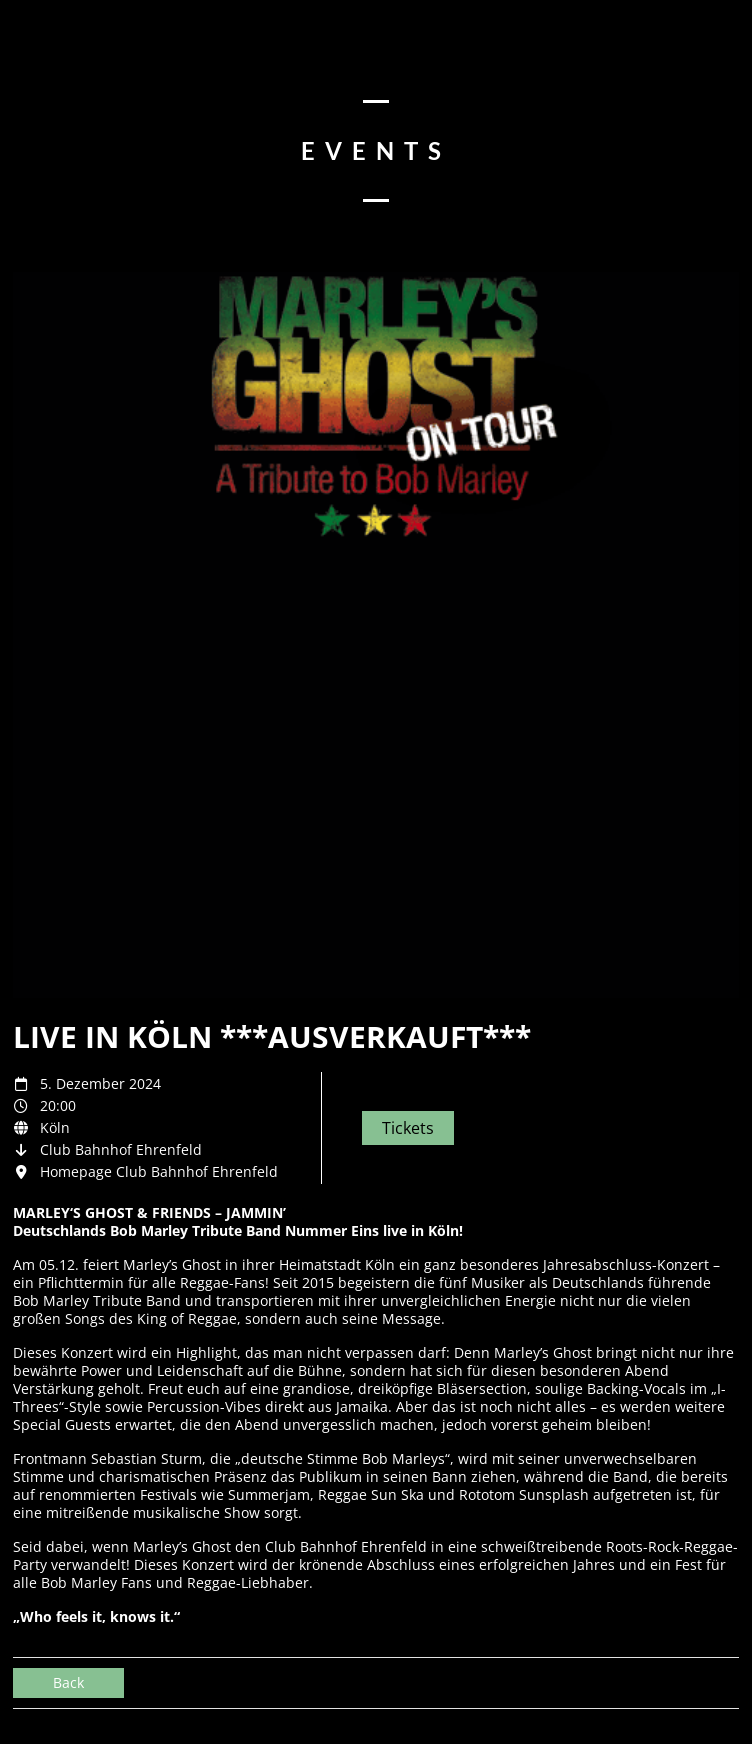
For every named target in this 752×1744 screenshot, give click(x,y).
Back (68, 1682)
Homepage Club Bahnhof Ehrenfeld (159, 1171)
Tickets (408, 1128)
